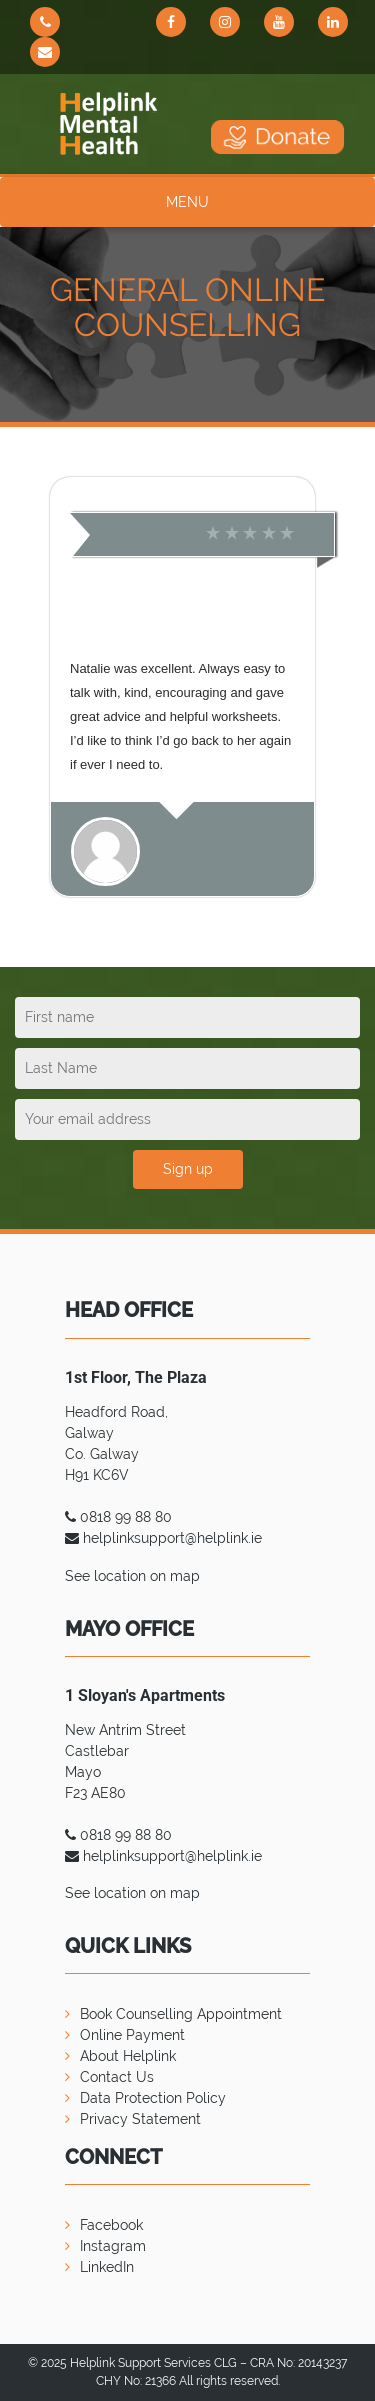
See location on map (132, 1576)
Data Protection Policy (153, 2098)
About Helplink (128, 2056)
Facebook (111, 2225)
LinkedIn (107, 2267)
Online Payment (132, 2035)
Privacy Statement (140, 2119)
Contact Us (117, 2077)
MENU (187, 202)
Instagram (113, 2246)
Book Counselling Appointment (181, 2014)
